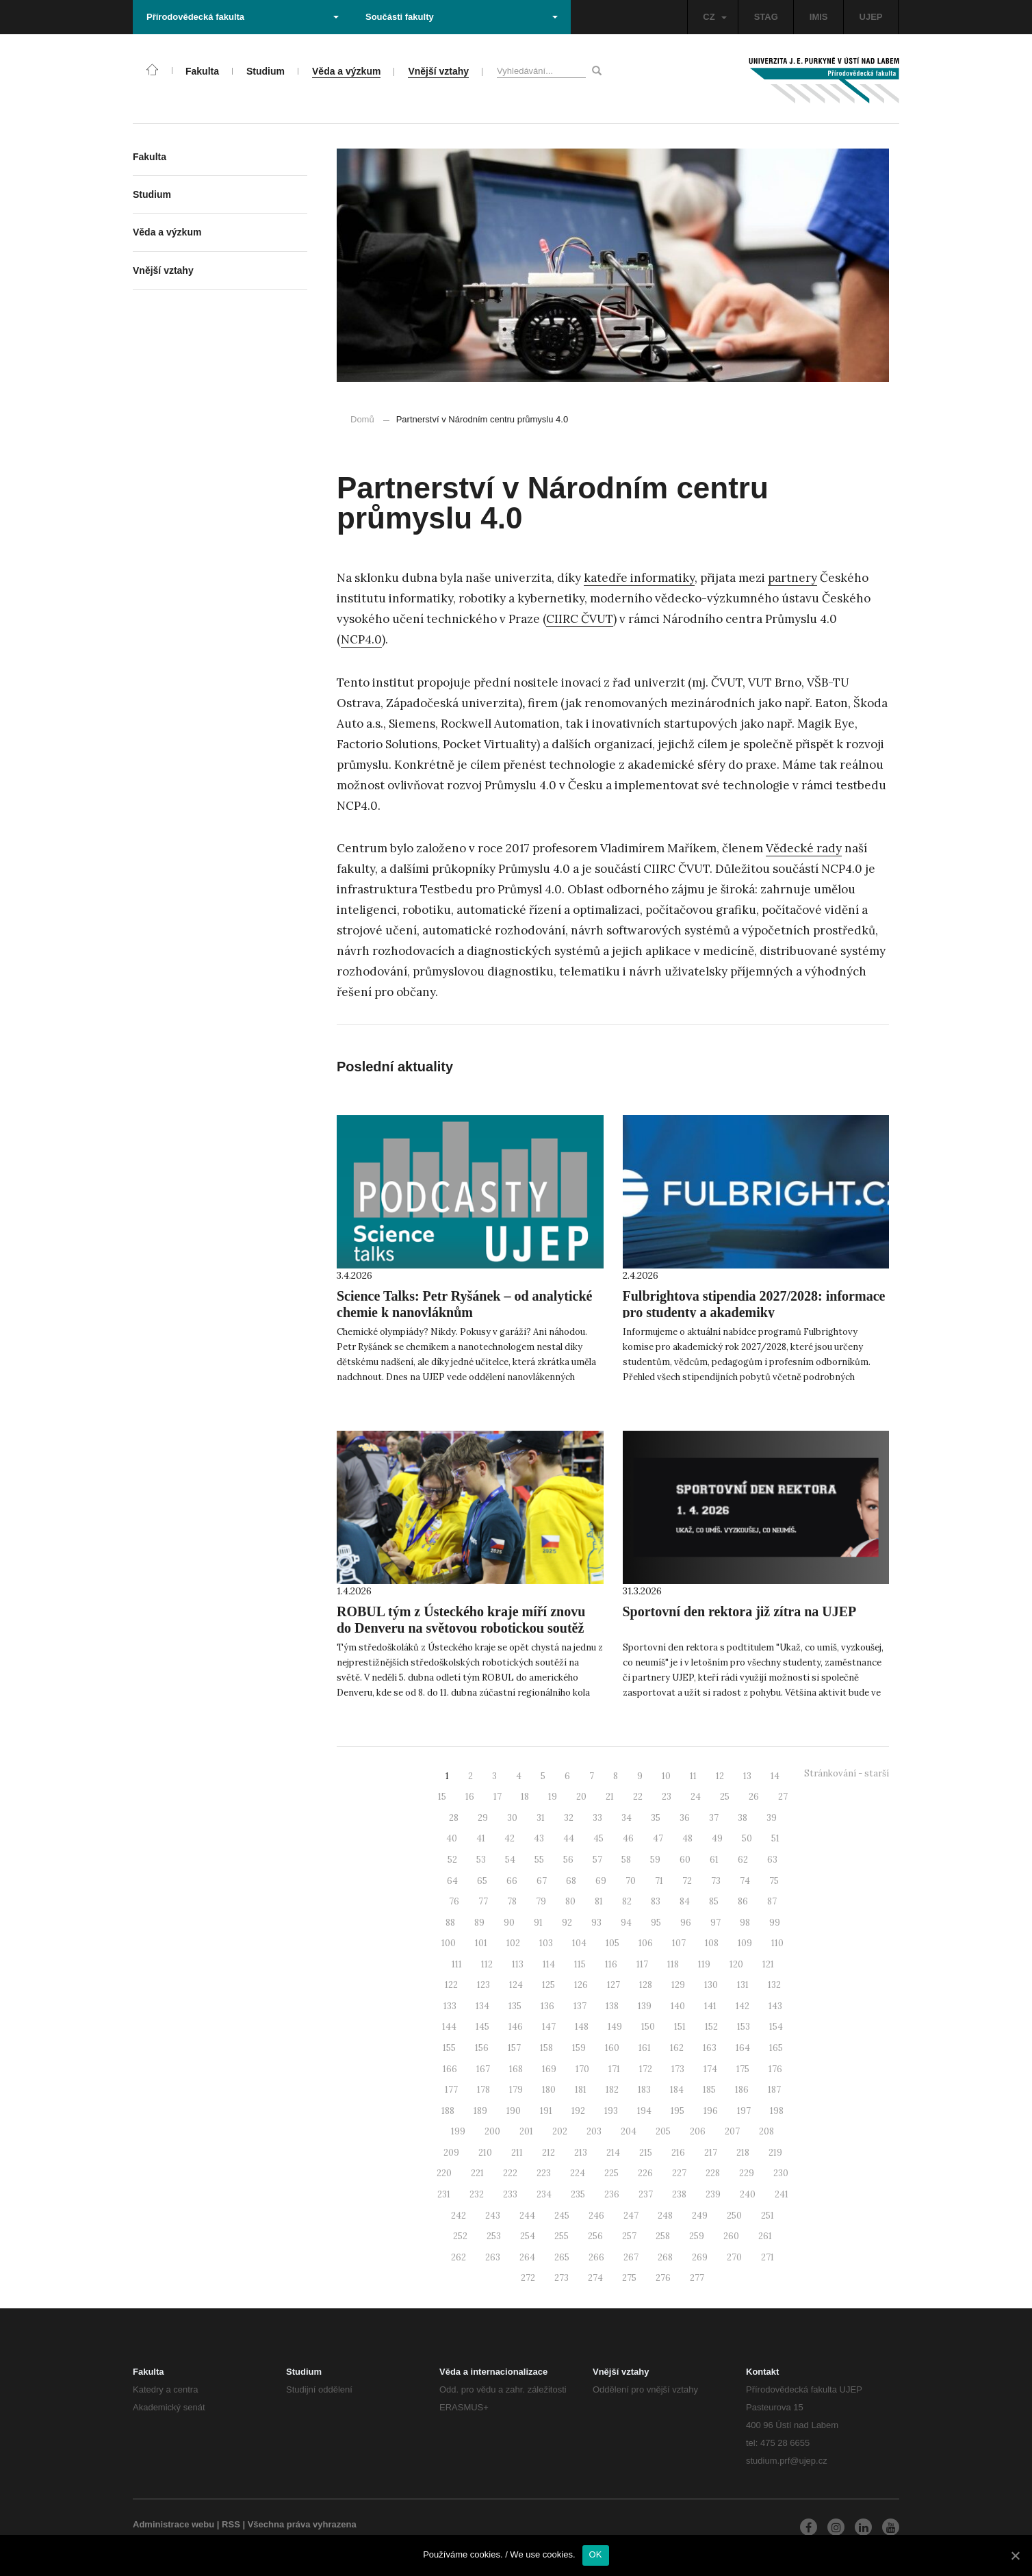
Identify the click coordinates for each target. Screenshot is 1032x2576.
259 (696, 2236)
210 (485, 2152)
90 (509, 1922)
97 (715, 1922)
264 (527, 2257)
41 (480, 1838)
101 (481, 1943)
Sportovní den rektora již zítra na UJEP (740, 1611)
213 (580, 2152)
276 (663, 2278)
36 (685, 1818)
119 (704, 1964)
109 (745, 1943)
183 (644, 2089)
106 (645, 1943)
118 (673, 1964)
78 (512, 1901)
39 (771, 1818)
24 (696, 1796)
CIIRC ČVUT (579, 618)
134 (482, 2006)
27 (783, 1796)
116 (611, 1964)
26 (754, 1796)
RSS (231, 2524)
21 (610, 1796)
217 (710, 2152)
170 (582, 2069)
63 (772, 1859)
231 (443, 2194)
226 (645, 2173)
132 (774, 1985)
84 (685, 1901)
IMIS (819, 17)
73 (716, 1881)
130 (711, 1985)
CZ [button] (714, 17)
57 (597, 1859)
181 (580, 2089)
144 (449, 2026)
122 (451, 1985)
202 (559, 2131)
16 (469, 1796)
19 (552, 1796)
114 (549, 1964)
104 (579, 1943)
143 (775, 2006)
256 (595, 2236)
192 (578, 2111)
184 (677, 2089)
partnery (792, 577)
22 (638, 1796)
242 (458, 2215)
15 (442, 1796)
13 (747, 1776)
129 (678, 1985)
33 (597, 1818)
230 (780, 2173)
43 (539, 1838)
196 (711, 2111)
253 (494, 2236)
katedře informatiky (639, 577)
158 (546, 2048)
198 (777, 2111)
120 (736, 1964)
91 (538, 1922)
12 (720, 1776)
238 (679, 2194)
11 (693, 1776)
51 (775, 1838)
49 (717, 1838)
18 (525, 1796)
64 (452, 1881)
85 (714, 1901)
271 (767, 2257)
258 (663, 2236)
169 (549, 2069)
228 (713, 2173)
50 (747, 1838)
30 (512, 1818)
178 (483, 2089)
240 (748, 2194)
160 (612, 2048)
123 (483, 1985)
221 (477, 2173)
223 (544, 2173)
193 (611, 2111)
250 (734, 2215)
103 (546, 1943)
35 (655, 1818)
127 (613, 1985)
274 (595, 2278)
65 (482, 1881)
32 (568, 1818)
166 (450, 2069)
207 (732, 2131)
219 (775, 2152)
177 (451, 2089)
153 (743, 2026)
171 (614, 2069)
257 (629, 2236)
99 (774, 1922)
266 (596, 2257)
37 (714, 1818)
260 (731, 2236)
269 (700, 2257)
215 (645, 2152)
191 (546, 2111)
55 (539, 1859)
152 (711, 2026)
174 (710, 2069)
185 (709, 2089)
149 (615, 2026)
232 (476, 2194)
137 (579, 2006)
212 (548, 2152)
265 (561, 2257)
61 (714, 1859)
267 (630, 2257)
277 (697, 2278)
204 (628, 2131)
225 (611, 2173)
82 (627, 1901)
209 (451, 2152)
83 (655, 1901)
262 (458, 2257)
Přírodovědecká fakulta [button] (242, 17)
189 (480, 2111)
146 (515, 2026)
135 (514, 2006)
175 (742, 2069)
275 (629, 2278)
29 (483, 1818)
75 (774, 1881)
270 (734, 2257)
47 (658, 1838)
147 (549, 2026)
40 (451, 1838)
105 (612, 1943)
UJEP (871, 17)
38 (742, 1818)
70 (630, 1881)
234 (544, 2194)
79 (541, 1901)
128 (645, 1985)
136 (547, 2006)
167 (483, 2069)
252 (460, 2236)
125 (548, 1985)
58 (626, 1859)
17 (497, 1796)
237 (645, 2194)
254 (527, 2236)
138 (612, 2006)
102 (513, 1943)
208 (766, 2131)
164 (743, 2048)
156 (482, 2048)
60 (685, 1859)
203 (594, 2131)
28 (454, 1818)
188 (447, 2111)
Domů (362, 419)
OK (595, 2554)
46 (628, 1838)
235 (578, 2194)
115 (580, 1964)
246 (596, 2215)
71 (659, 1881)
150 (648, 2026)
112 (487, 1964)
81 (599, 1901)
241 (781, 2194)
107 (679, 1943)
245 (561, 2215)
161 (644, 2048)
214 (613, 2152)
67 (542, 1881)
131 (743, 1985)
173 (677, 2069)
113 (518, 1964)
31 (541, 1818)
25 (725, 1796)
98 (745, 1922)
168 (516, 2069)
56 (568, 1859)
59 (655, 1859)
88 (450, 1922)
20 (581, 1796)
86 (743, 1901)
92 (567, 1922)
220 (444, 2173)
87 (772, 1901)
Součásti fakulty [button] (461, 17)
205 (663, 2131)
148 (582, 2026)
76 (454, 1901)
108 (712, 1943)
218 (742, 2152)
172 (645, 2069)
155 (449, 2048)
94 (626, 1922)
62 (743, 1859)
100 (448, 1943)
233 (510, 2194)
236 (611, 2194)
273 (561, 2278)
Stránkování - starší (846, 1773)
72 (687, 1881)
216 (678, 2152)
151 (680, 2026)
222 (510, 2173)
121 (768, 1964)
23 (666, 1796)
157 (514, 2048)
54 (510, 1859)
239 (713, 2194)
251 (767, 2215)
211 (517, 2152)
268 (665, 2257)
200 (492, 2131)
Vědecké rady (804, 848)
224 (577, 2173)
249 (700, 2215)
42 (509, 1838)
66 (511, 1881)
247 (630, 2215)
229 (746, 2173)
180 (549, 2089)
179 (516, 2089)
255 (561, 2236)
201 (526, 2131)
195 (677, 2111)
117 (642, 1964)
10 (666, 1776)
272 (528, 2278)
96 (685, 1922)
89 (479, 1922)
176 (775, 2069)
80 (570, 1901)
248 (665, 2215)
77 (483, 1901)
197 (744, 2111)
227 (679, 2173)
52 (452, 1859)
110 (777, 1943)
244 (527, 2215)
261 (765, 2236)
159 (579, 2048)
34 (626, 1818)
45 (598, 1838)
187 (774, 2089)
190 (513, 2111)
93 (596, 1922)
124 (516, 1985)
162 (677, 2048)
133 (449, 2006)
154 (776, 2026)
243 (492, 2215)
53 (481, 1859)
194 (644, 2111)
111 (457, 1964)
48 (687, 1838)
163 (710, 2048)
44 (568, 1838)
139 (645, 2006)
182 (612, 2089)
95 (656, 1922)
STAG (766, 17)
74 (745, 1881)
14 (775, 1776)
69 (600, 1881)
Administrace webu (173, 2524)
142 (742, 2006)
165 (776, 2048)
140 (678, 2006)
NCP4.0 (361, 639)
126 (581, 1985)
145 (482, 2026)
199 (458, 2131)
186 (742, 2089)
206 (698, 2131)
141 (710, 2006)
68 (571, 1881)
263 (492, 2257)
